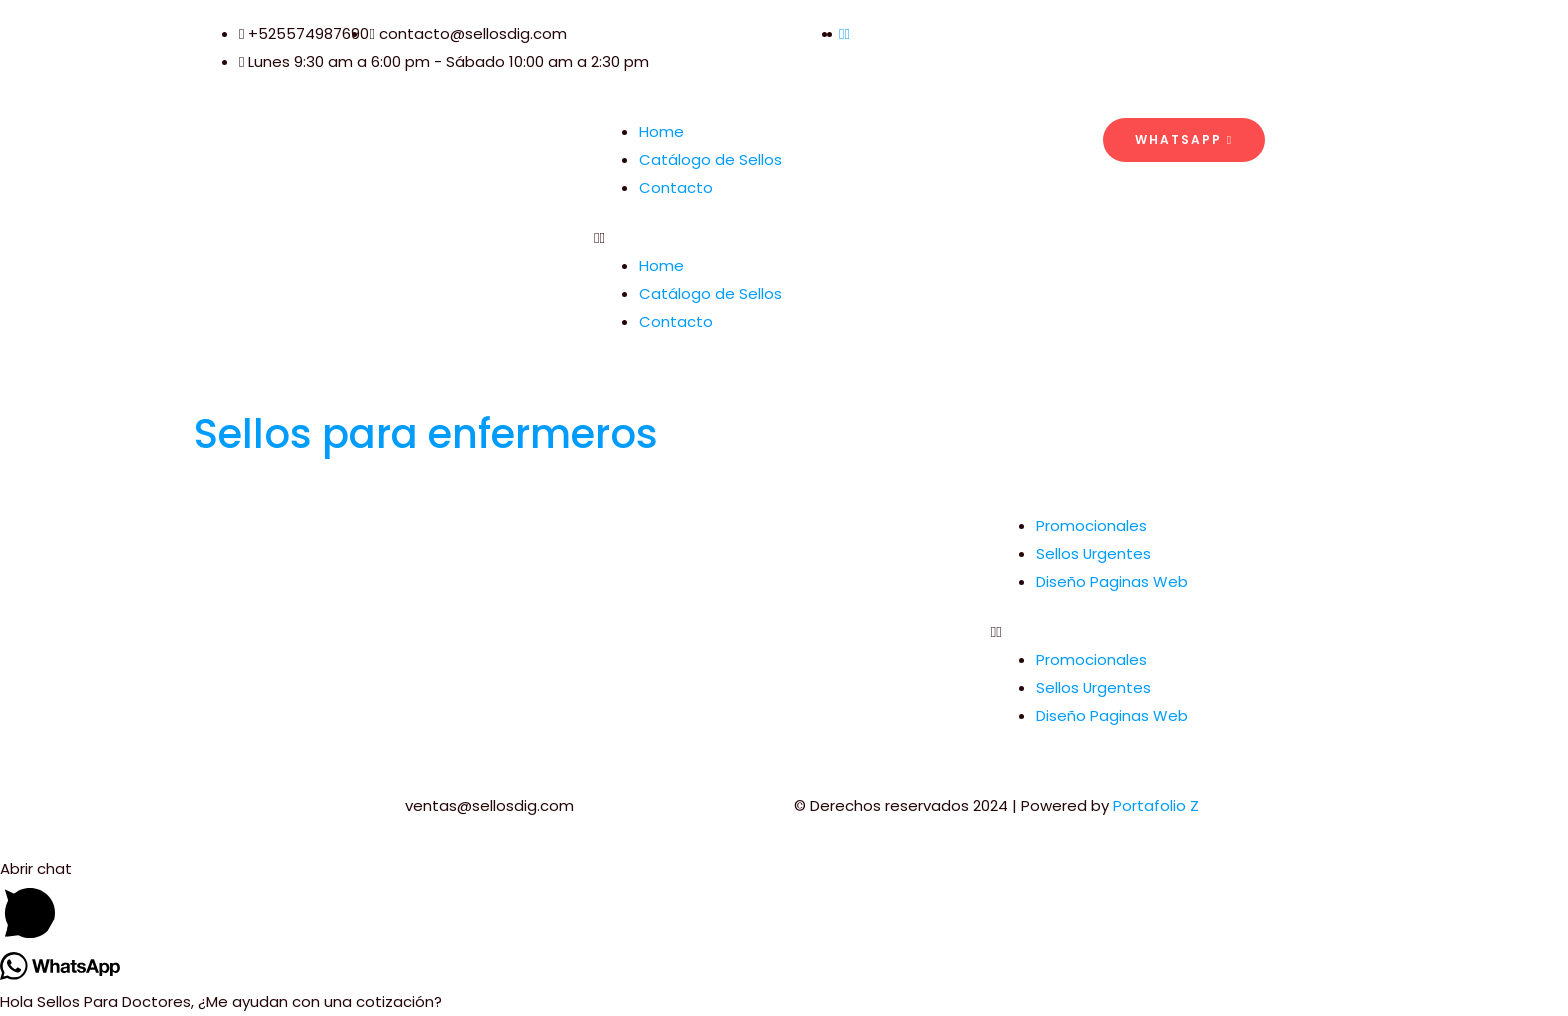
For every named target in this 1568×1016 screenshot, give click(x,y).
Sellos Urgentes (1094, 553)
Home (661, 131)
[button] (784, 238)
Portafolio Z (1156, 805)
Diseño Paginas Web (1112, 581)
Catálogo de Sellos (710, 159)
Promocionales (1091, 525)
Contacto (676, 187)
